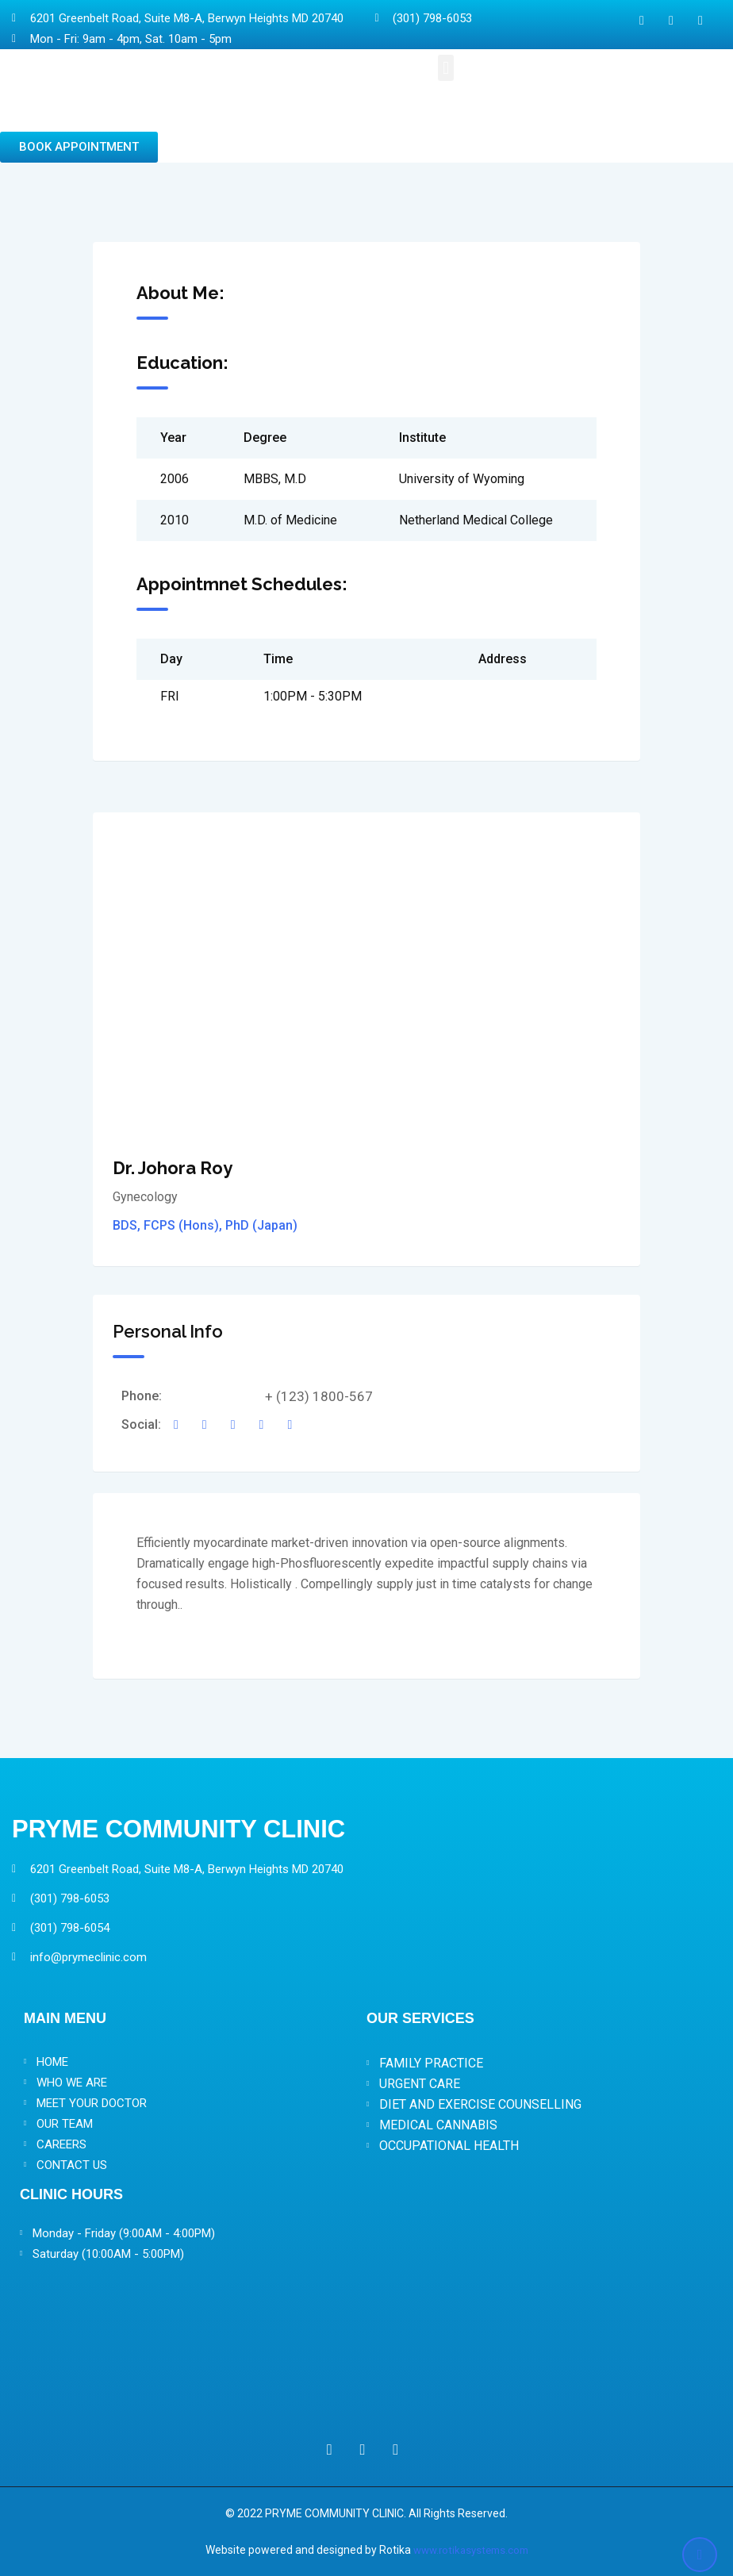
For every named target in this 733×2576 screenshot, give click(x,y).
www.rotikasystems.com (470, 2549)
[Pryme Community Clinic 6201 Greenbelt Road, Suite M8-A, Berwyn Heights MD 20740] (366, 2344)
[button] (445, 68)
